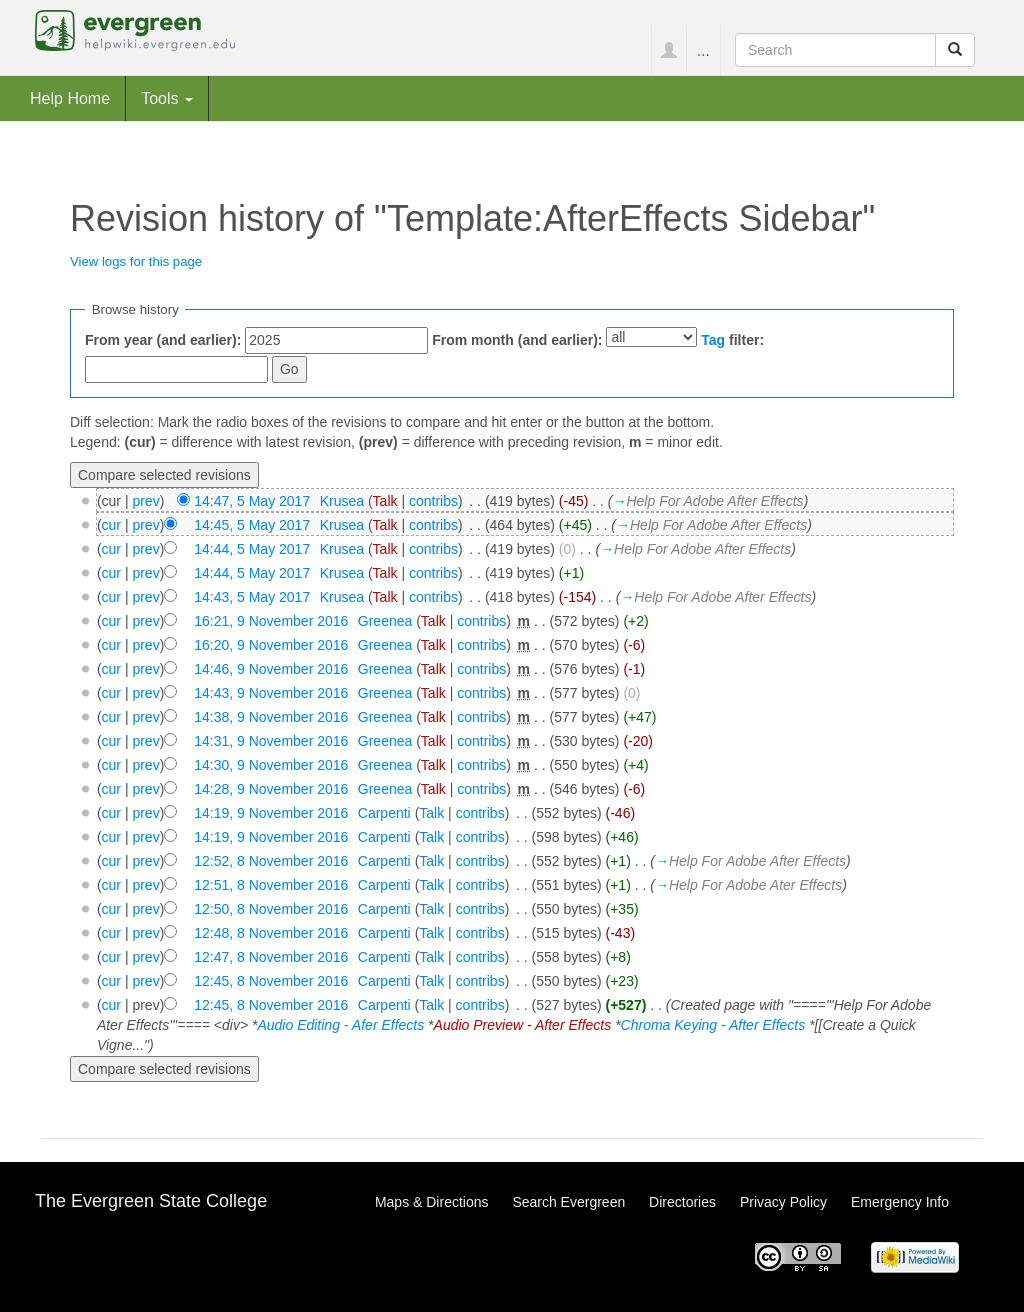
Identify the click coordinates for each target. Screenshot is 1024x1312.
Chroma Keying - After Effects (713, 1025)
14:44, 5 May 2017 (252, 549)
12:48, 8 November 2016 (271, 933)
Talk (385, 501)
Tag (713, 340)
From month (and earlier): (517, 340)
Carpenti (384, 813)
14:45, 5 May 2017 (252, 525)
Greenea (385, 621)
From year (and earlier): (163, 340)
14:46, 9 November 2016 (271, 669)
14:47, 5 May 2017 (252, 501)
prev (145, 501)
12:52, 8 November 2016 (271, 861)
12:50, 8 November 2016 (271, 909)
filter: (732, 340)
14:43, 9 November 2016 (271, 693)
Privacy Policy (783, 1202)
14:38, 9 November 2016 (271, 717)
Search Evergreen (568, 1202)
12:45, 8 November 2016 (271, 981)
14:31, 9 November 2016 (271, 741)
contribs (433, 501)
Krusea (342, 501)
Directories (682, 1202)
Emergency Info (900, 1202)
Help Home (70, 98)
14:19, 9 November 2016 (271, 813)
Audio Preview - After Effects (523, 1025)
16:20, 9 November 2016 (271, 645)
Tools (167, 98)
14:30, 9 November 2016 (271, 765)
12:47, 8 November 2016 (271, 957)
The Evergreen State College (151, 1201)
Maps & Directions (432, 1202)
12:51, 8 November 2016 (271, 885)
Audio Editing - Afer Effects (340, 1025)
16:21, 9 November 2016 (271, 621)
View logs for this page (136, 261)
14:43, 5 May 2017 (252, 597)
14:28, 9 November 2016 (271, 789)
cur (111, 525)
